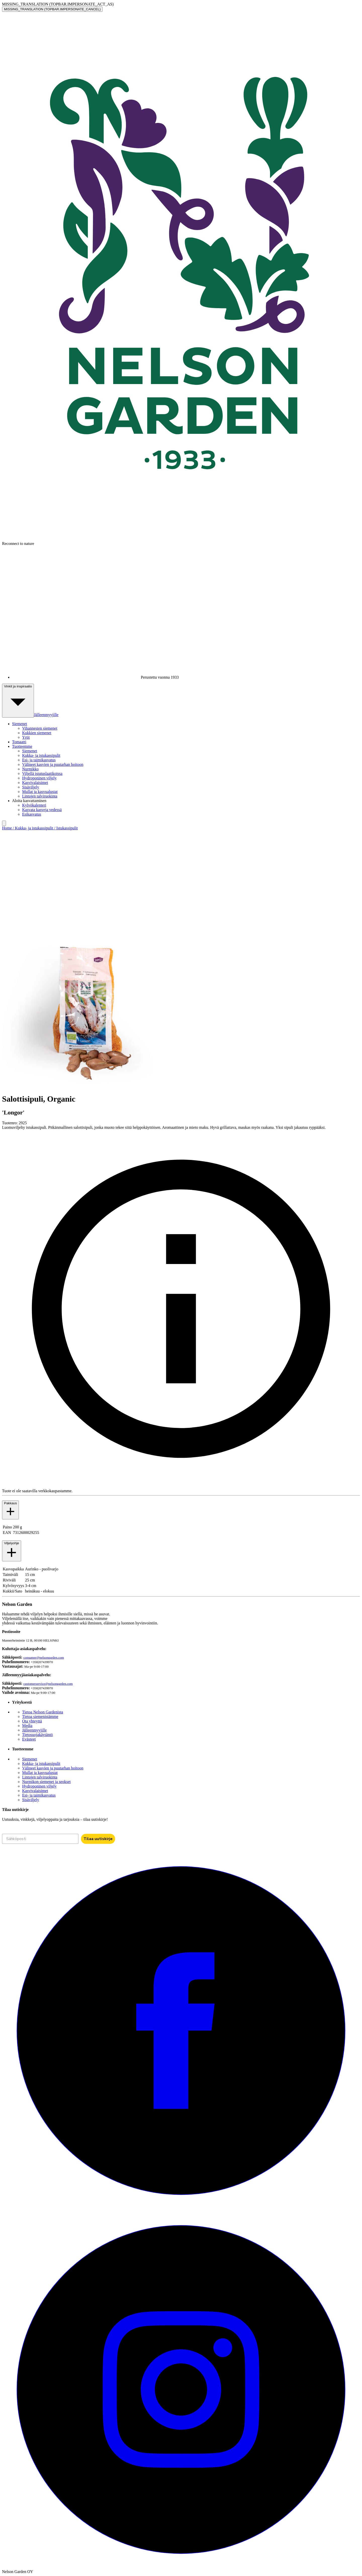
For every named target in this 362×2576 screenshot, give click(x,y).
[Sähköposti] (40, 1839)
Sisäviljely (30, 787)
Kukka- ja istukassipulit (41, 755)
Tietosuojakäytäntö (37, 1734)
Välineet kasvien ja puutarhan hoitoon (52, 764)
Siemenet (29, 751)
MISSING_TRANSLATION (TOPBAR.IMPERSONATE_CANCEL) (52, 9)
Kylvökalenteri (34, 805)
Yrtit (26, 737)
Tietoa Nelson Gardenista (42, 1712)
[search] (4, 823)
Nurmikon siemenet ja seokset (46, 1781)
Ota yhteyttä (32, 1721)
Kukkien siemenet (36, 733)
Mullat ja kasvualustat (40, 791)
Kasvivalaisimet (35, 782)
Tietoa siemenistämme (40, 1716)
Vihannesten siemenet (39, 728)
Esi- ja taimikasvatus (39, 760)
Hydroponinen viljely (39, 778)
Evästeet (29, 1739)
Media (27, 1725)
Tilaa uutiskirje (98, 1839)
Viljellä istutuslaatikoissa (42, 773)
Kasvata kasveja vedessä (42, 810)
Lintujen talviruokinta (39, 796)
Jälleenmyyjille (46, 715)
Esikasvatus (31, 814)
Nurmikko (30, 769)
